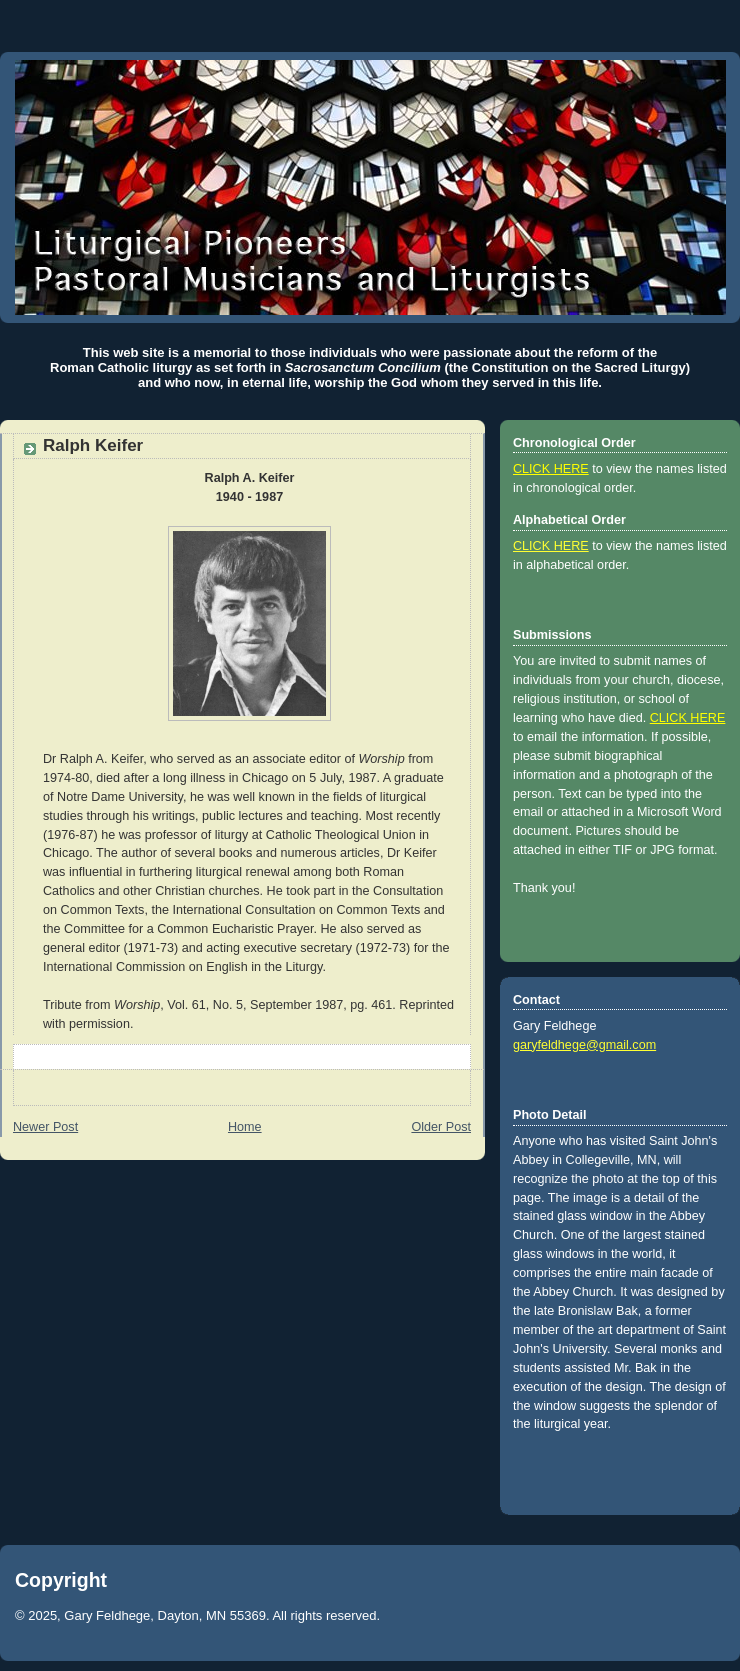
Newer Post (45, 1127)
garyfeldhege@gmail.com (584, 1045)
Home (245, 1127)
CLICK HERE (551, 469)
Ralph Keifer (93, 445)
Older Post (441, 1127)
